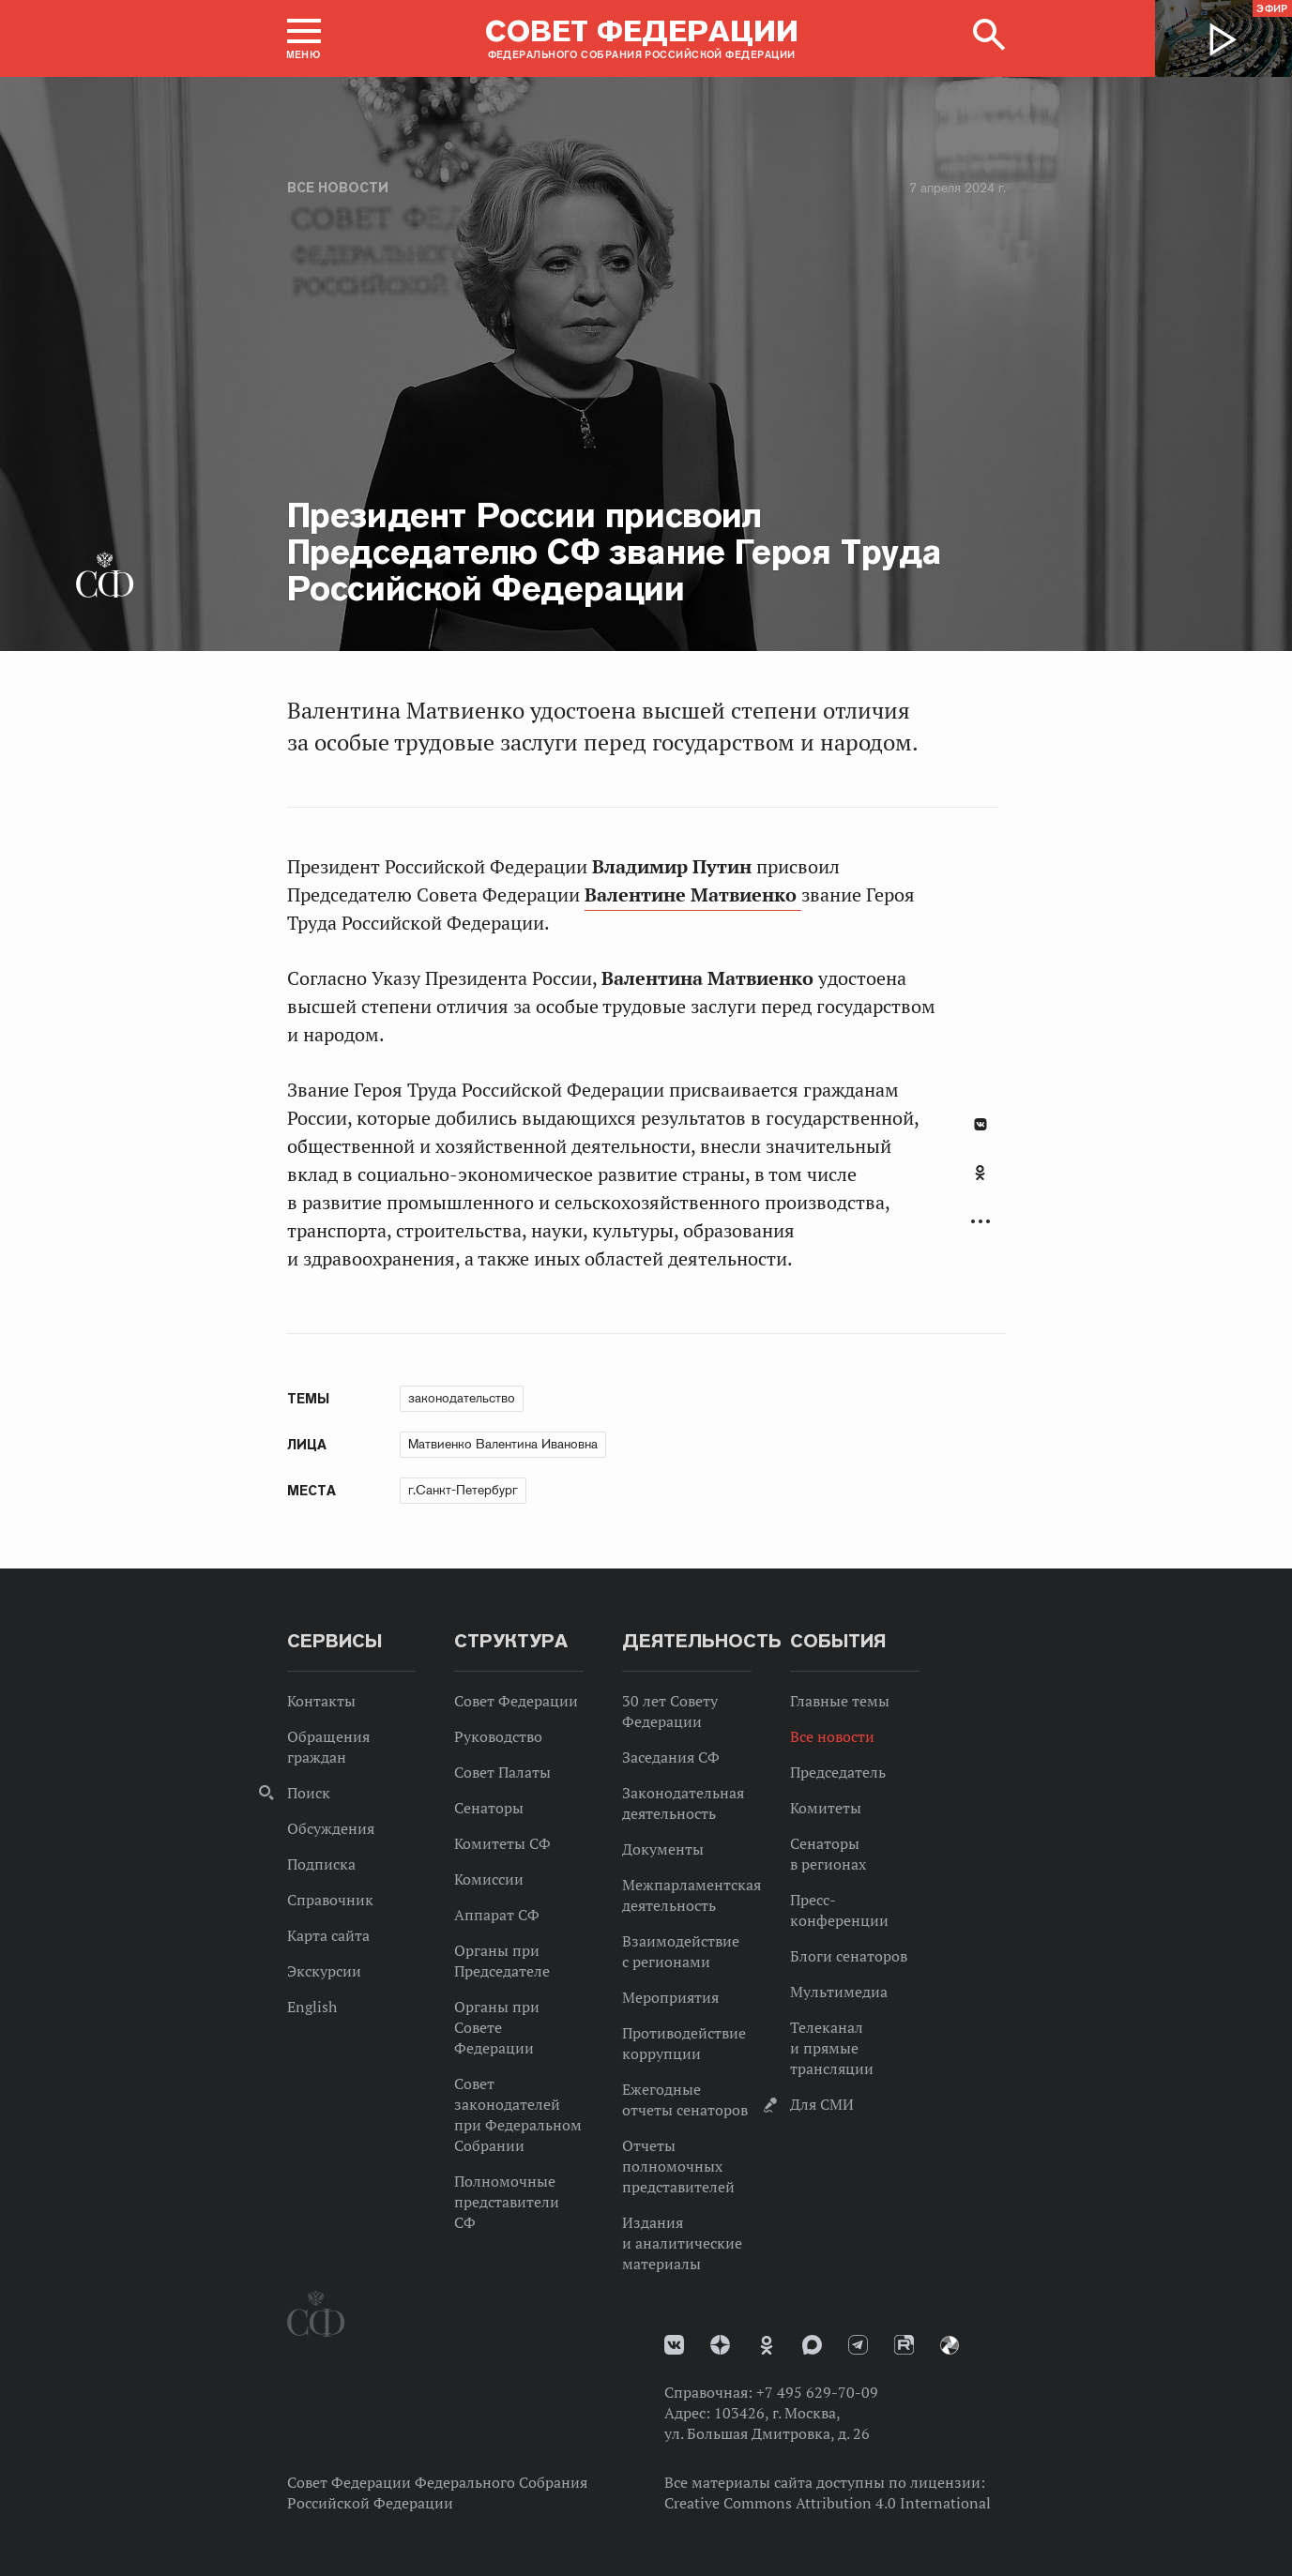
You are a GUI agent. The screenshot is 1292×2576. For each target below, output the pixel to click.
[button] (304, 38)
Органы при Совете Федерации (497, 2027)
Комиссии (489, 1879)
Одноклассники (980, 1172)
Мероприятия (670, 1997)
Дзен (720, 2345)
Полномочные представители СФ (506, 2202)
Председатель (838, 1772)
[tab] (980, 1182)
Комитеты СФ (502, 1843)
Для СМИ (822, 2104)
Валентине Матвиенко (693, 895)
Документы (663, 1849)
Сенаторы (489, 1807)
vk (674, 2345)
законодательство (461, 1397)
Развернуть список (980, 1222)
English (312, 2006)
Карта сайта (328, 1935)
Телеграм (858, 2345)
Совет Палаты (502, 1772)
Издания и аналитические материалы (682, 2243)
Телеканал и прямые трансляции (832, 2048)
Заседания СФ (671, 1757)
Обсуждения (330, 1828)
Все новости (337, 187)
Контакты (321, 1700)
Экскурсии (324, 1971)
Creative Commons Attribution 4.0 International (827, 2502)
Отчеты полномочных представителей (678, 2166)
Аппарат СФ (497, 1914)
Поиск (308, 1792)
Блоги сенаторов (848, 1956)
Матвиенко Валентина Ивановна (503, 1443)
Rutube (904, 2345)
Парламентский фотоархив (949, 2345)
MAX (812, 2345)
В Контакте (980, 1124)
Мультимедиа (839, 1991)
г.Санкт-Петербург (463, 1489)
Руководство (498, 1736)
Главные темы (839, 1700)
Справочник (330, 1899)
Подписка (321, 1864)
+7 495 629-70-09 (817, 2392)
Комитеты (825, 1807)
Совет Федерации (516, 1700)
